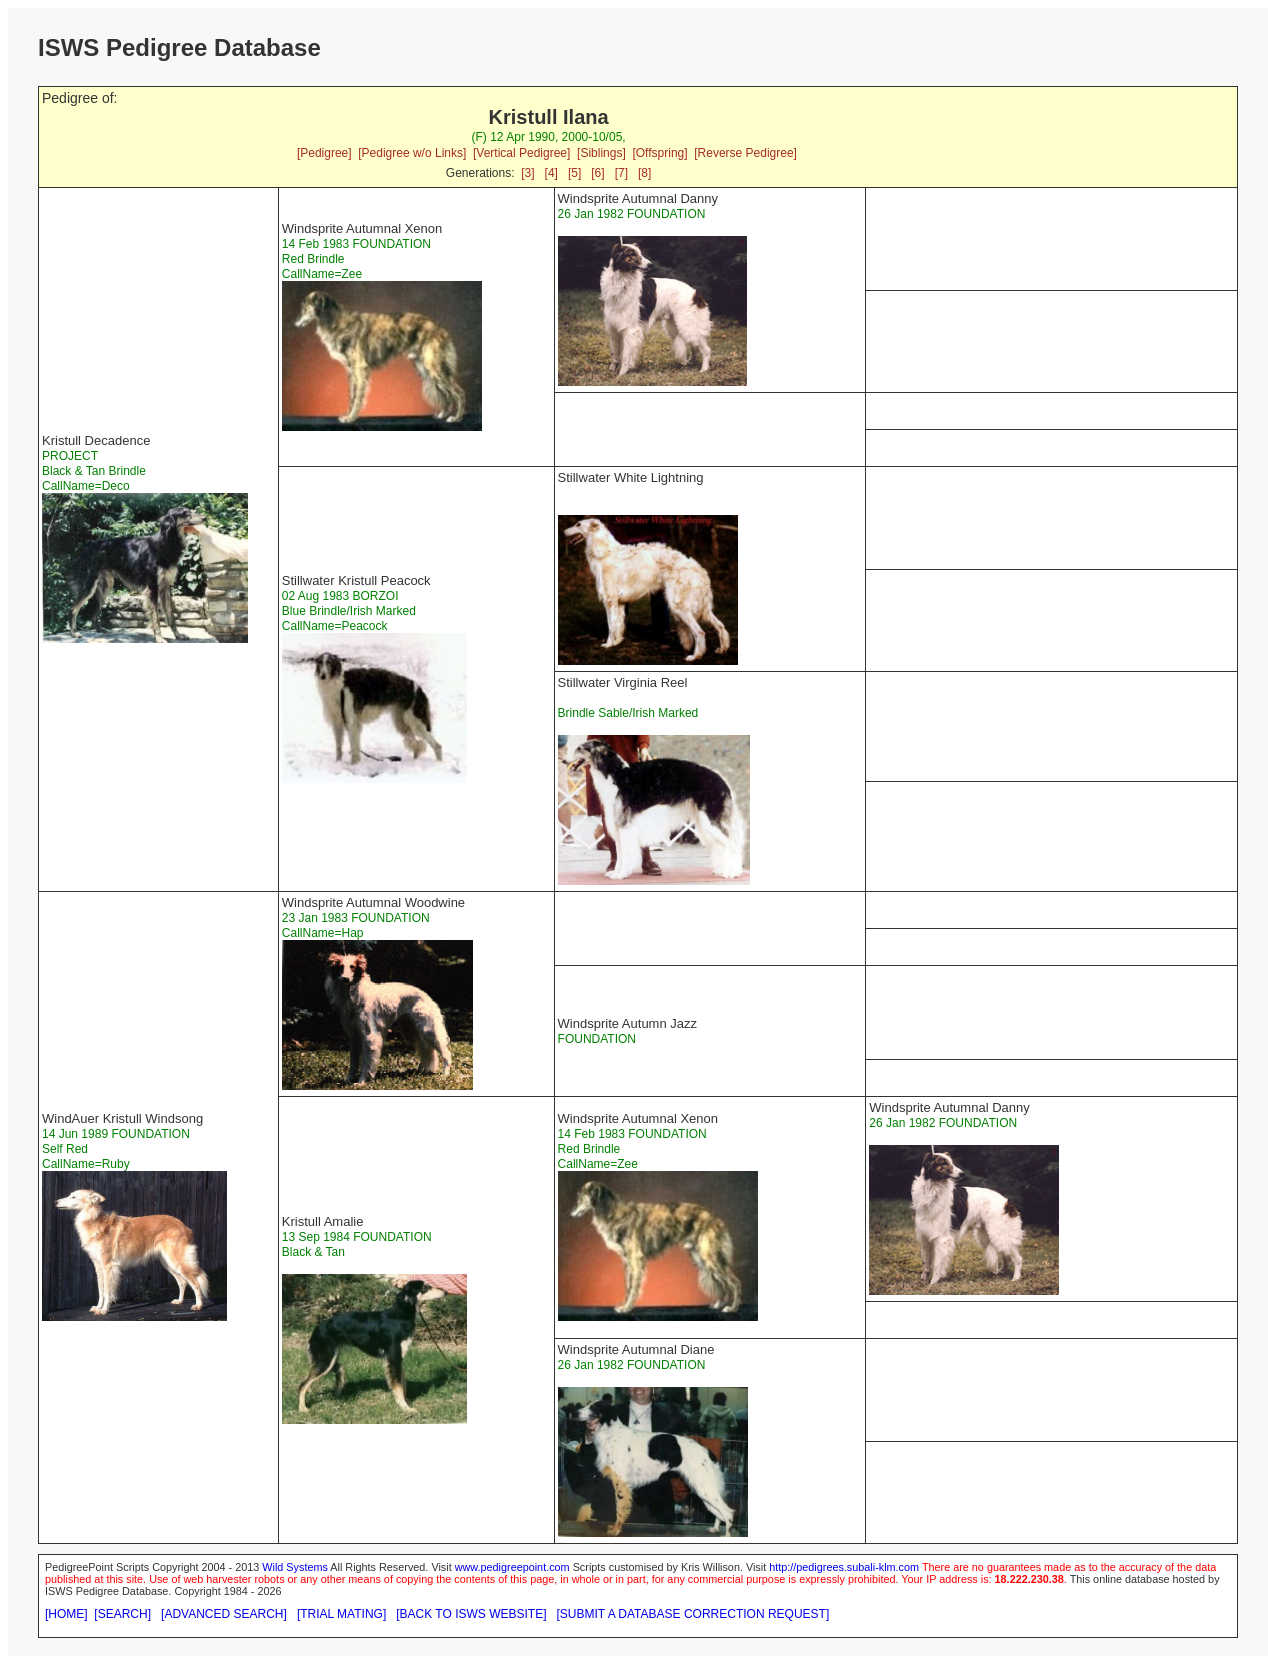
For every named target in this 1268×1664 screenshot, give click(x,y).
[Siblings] (601, 153)
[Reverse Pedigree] (745, 153)
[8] (644, 173)
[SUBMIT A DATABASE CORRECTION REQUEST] (693, 1614)
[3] (527, 173)
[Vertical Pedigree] (521, 153)
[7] (621, 173)
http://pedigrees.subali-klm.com (844, 1567)
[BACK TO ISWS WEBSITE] (471, 1614)
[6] (597, 173)
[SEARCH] (122, 1614)
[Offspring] (659, 153)
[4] (551, 173)
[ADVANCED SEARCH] (224, 1614)
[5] (574, 173)
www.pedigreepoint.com (512, 1567)
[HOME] (66, 1614)
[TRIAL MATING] (341, 1614)
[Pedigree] (324, 153)
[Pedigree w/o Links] (412, 153)
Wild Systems (295, 1567)
